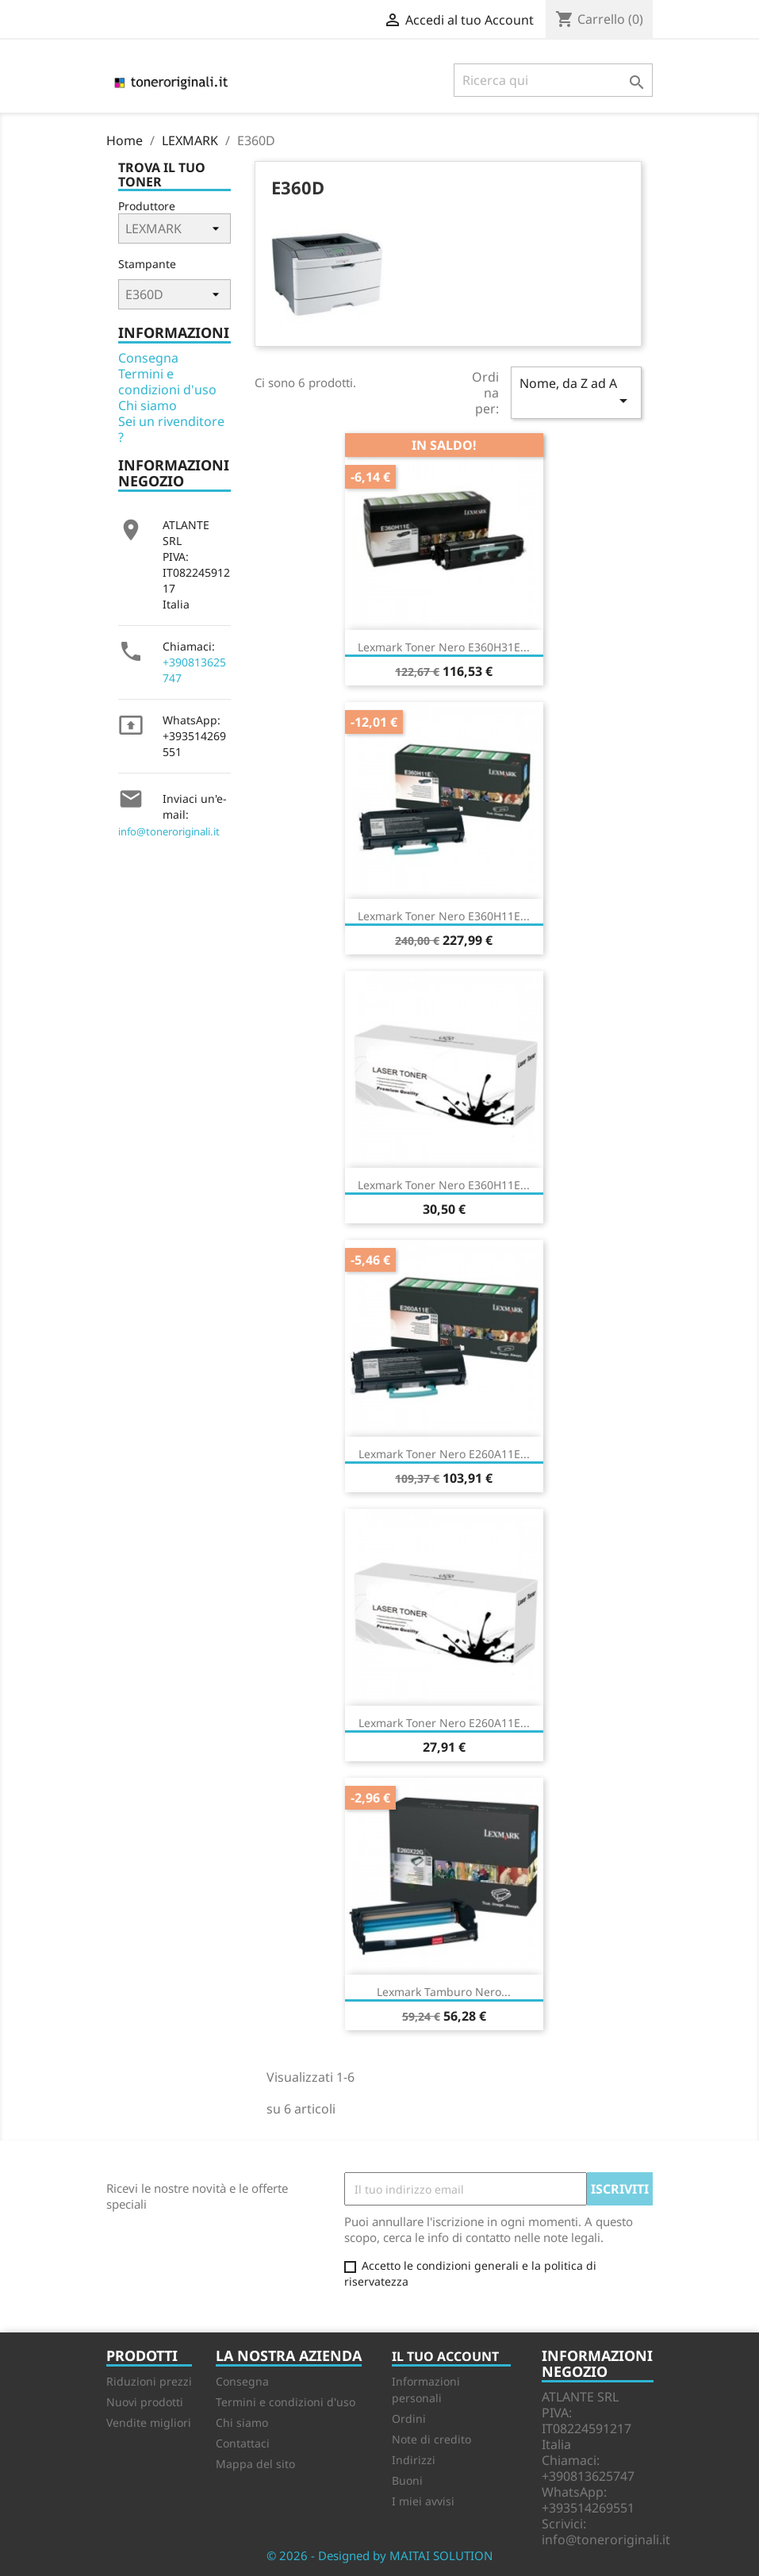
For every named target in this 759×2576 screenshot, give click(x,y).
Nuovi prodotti (144, 2401)
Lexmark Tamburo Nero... (444, 1991)
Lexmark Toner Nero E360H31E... (444, 647)
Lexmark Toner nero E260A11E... (444, 1722)
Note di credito (431, 2439)
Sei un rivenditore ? (171, 429)
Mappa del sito (255, 2463)
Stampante (147, 263)
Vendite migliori (148, 2422)
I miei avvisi (423, 2501)
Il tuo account (445, 2356)
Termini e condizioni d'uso (167, 381)
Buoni (407, 2480)
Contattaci (243, 2443)
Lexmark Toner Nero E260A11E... (444, 1453)
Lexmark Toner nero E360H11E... (444, 915)
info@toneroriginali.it (169, 831)
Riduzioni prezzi (149, 2381)
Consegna (148, 358)
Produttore (146, 205)
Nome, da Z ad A (575, 392)
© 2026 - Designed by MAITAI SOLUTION (379, 2555)
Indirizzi (413, 2459)
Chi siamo (147, 405)
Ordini (409, 2418)
